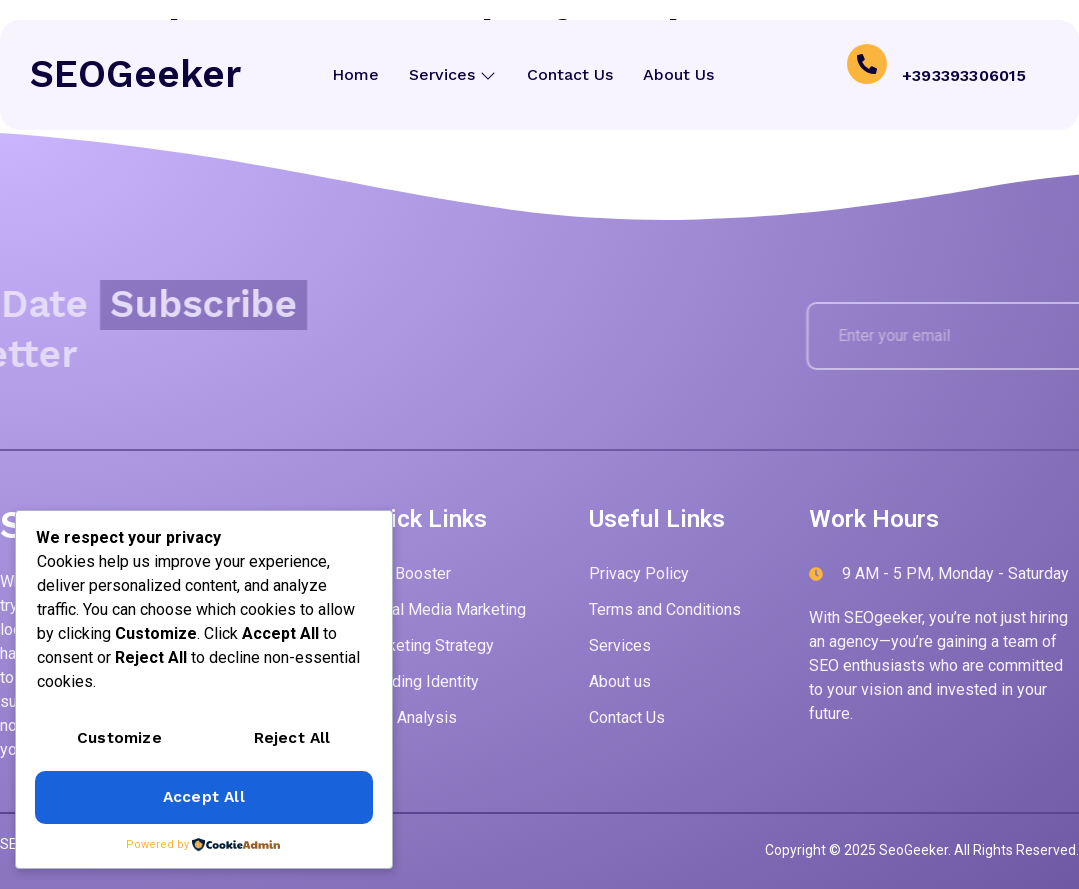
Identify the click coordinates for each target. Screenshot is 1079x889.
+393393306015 (964, 74)
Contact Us (570, 74)
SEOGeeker (135, 74)
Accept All (203, 797)
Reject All (292, 739)
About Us (678, 74)
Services (453, 74)
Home (356, 74)
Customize (119, 739)
